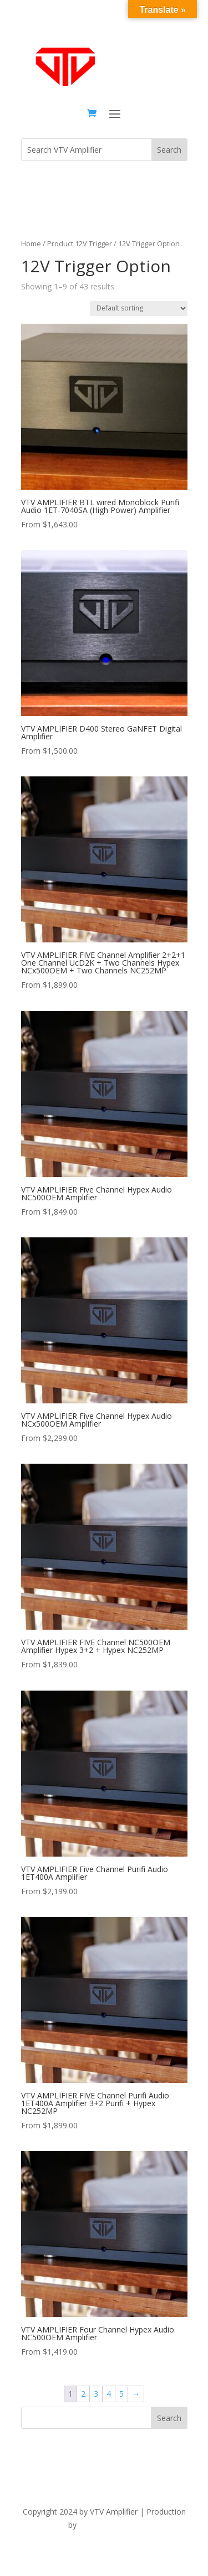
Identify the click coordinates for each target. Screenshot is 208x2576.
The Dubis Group (109, 2525)
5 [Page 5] (121, 2393)
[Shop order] (138, 308)
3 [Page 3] (96, 2393)
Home (31, 243)
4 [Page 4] (108, 2393)
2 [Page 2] (83, 2393)
